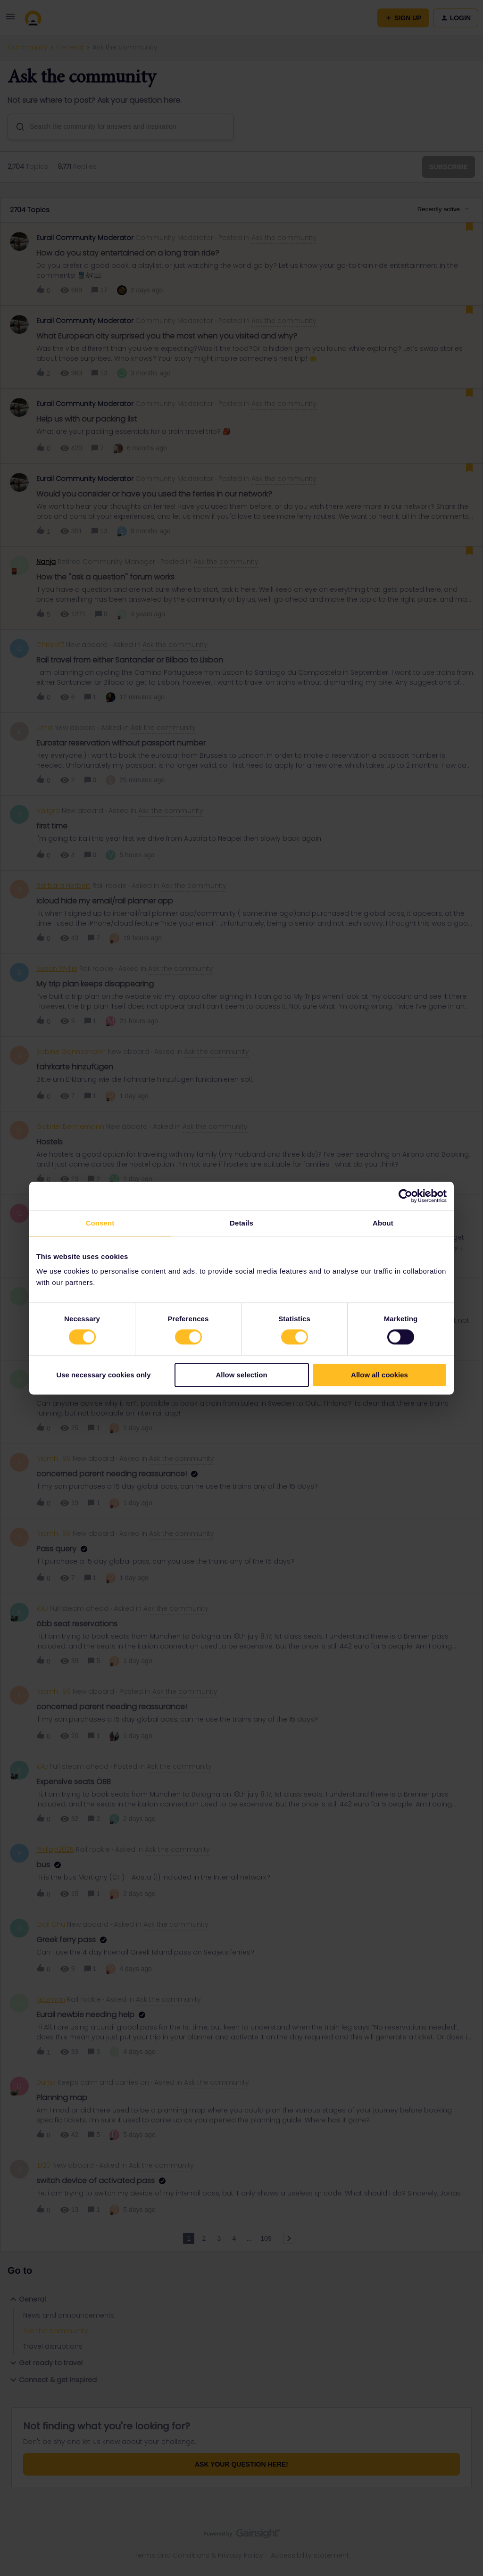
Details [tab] (241, 1223)
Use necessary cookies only (103, 1375)
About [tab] (383, 1223)
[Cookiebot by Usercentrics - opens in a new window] (405, 1196)
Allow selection (241, 1375)
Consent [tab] (100, 1223)
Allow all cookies (379, 1375)
